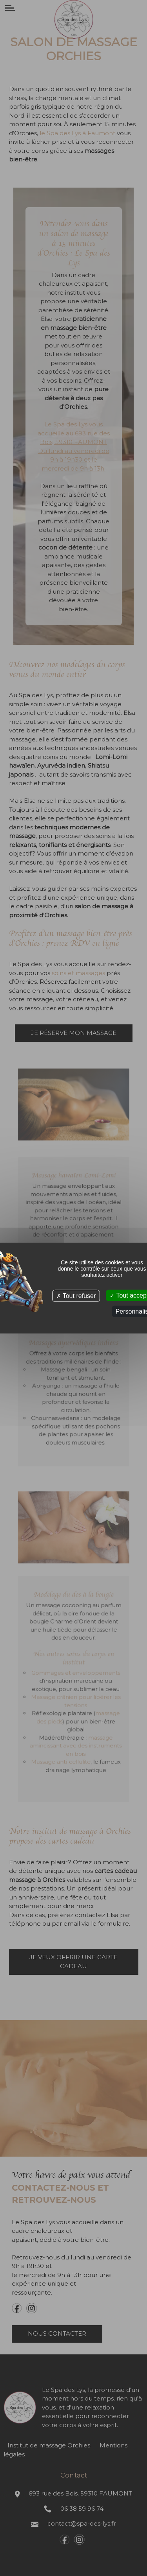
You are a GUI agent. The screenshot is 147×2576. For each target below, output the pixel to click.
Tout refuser (76, 1295)
